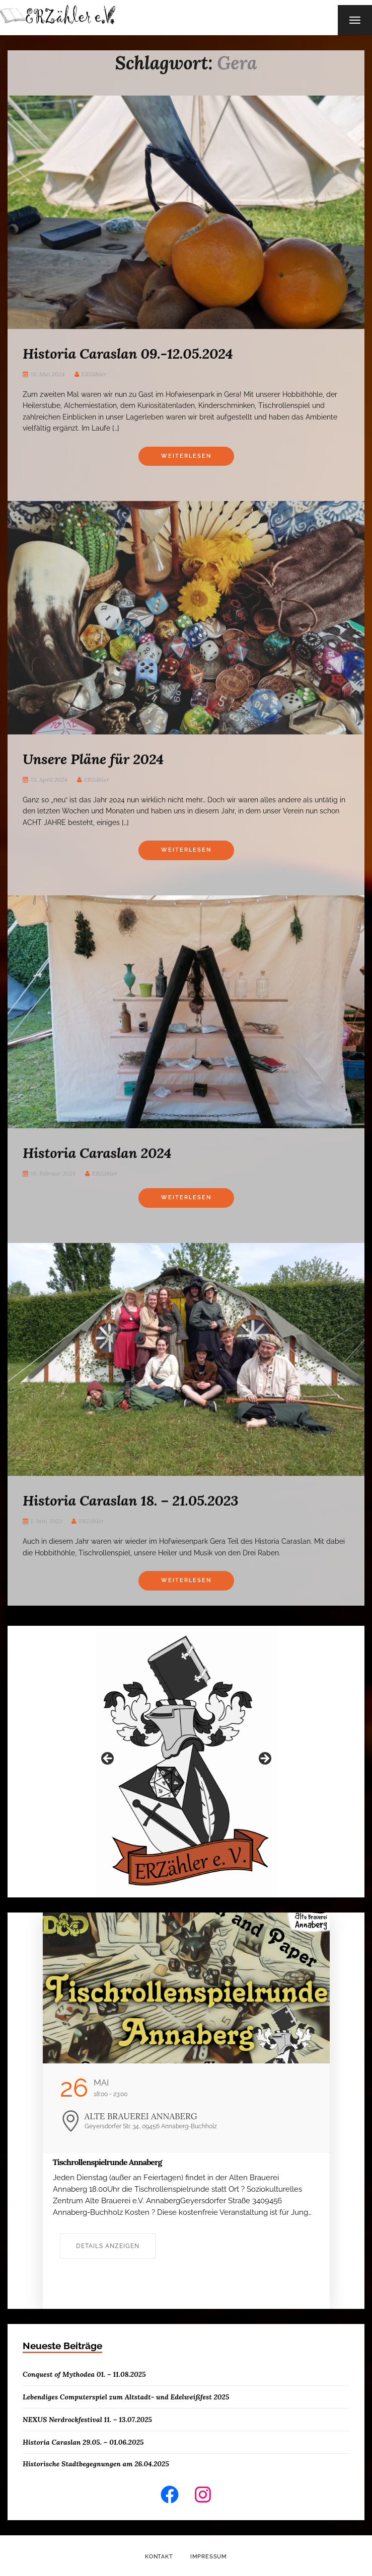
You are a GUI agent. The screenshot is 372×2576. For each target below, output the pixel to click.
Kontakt (159, 2556)
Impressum (208, 2556)
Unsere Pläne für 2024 (93, 759)
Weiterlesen (186, 456)
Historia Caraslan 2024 (97, 1153)
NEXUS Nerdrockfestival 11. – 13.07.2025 (87, 2419)
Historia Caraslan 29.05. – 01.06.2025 (83, 2442)
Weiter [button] (264, 1759)
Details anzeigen (107, 2246)
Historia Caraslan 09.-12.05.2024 (128, 354)
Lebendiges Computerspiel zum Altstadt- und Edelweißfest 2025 (126, 2396)
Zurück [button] (108, 1759)
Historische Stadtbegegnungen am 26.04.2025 (96, 2463)
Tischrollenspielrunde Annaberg (107, 2162)
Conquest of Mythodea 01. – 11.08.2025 (84, 2374)
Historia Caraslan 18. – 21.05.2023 (130, 1500)
